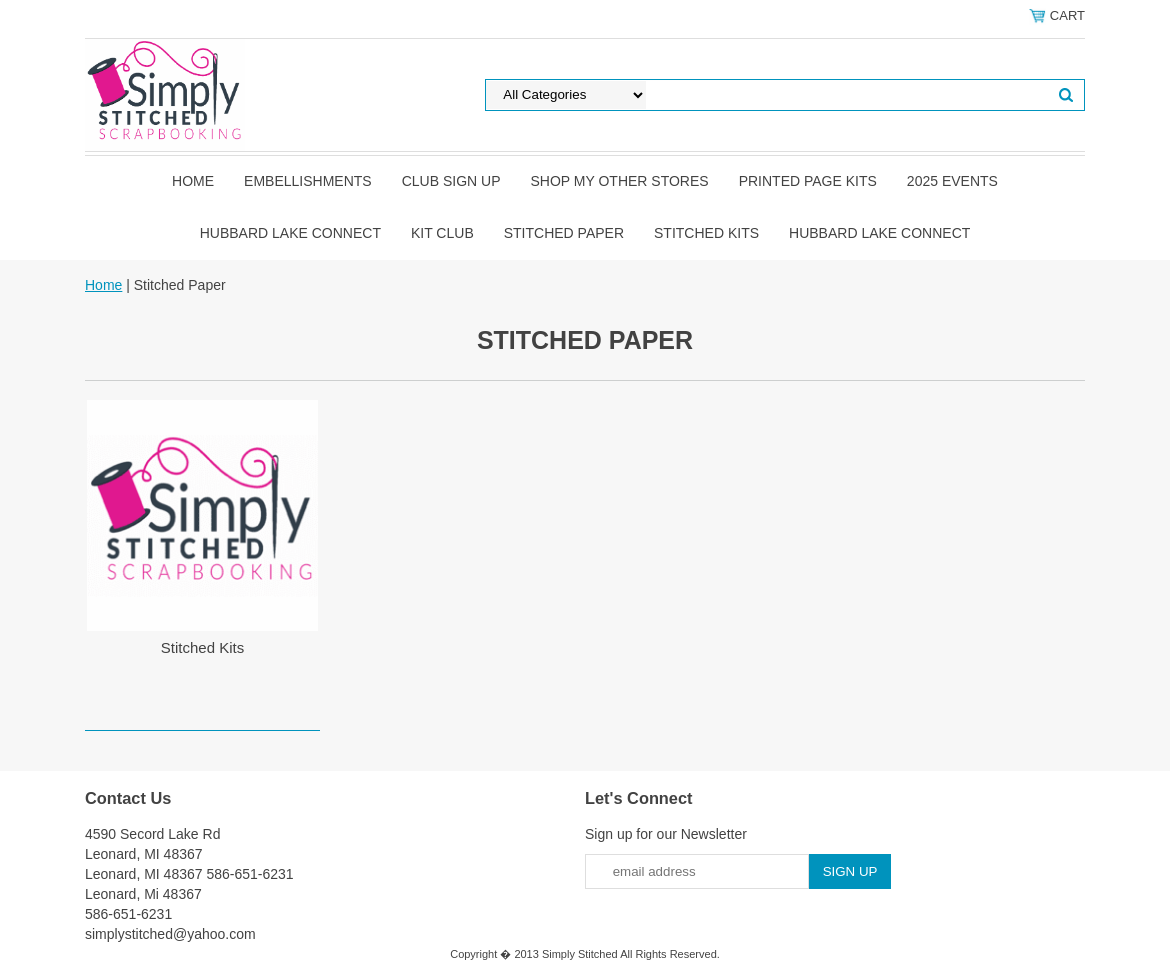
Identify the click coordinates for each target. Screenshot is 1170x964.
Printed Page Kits (808, 181)
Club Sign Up (451, 181)
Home (193, 181)
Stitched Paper (564, 233)
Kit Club (442, 233)
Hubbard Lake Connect (290, 233)
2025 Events (952, 181)
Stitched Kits (706, 233)
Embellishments (308, 181)
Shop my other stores (619, 181)
